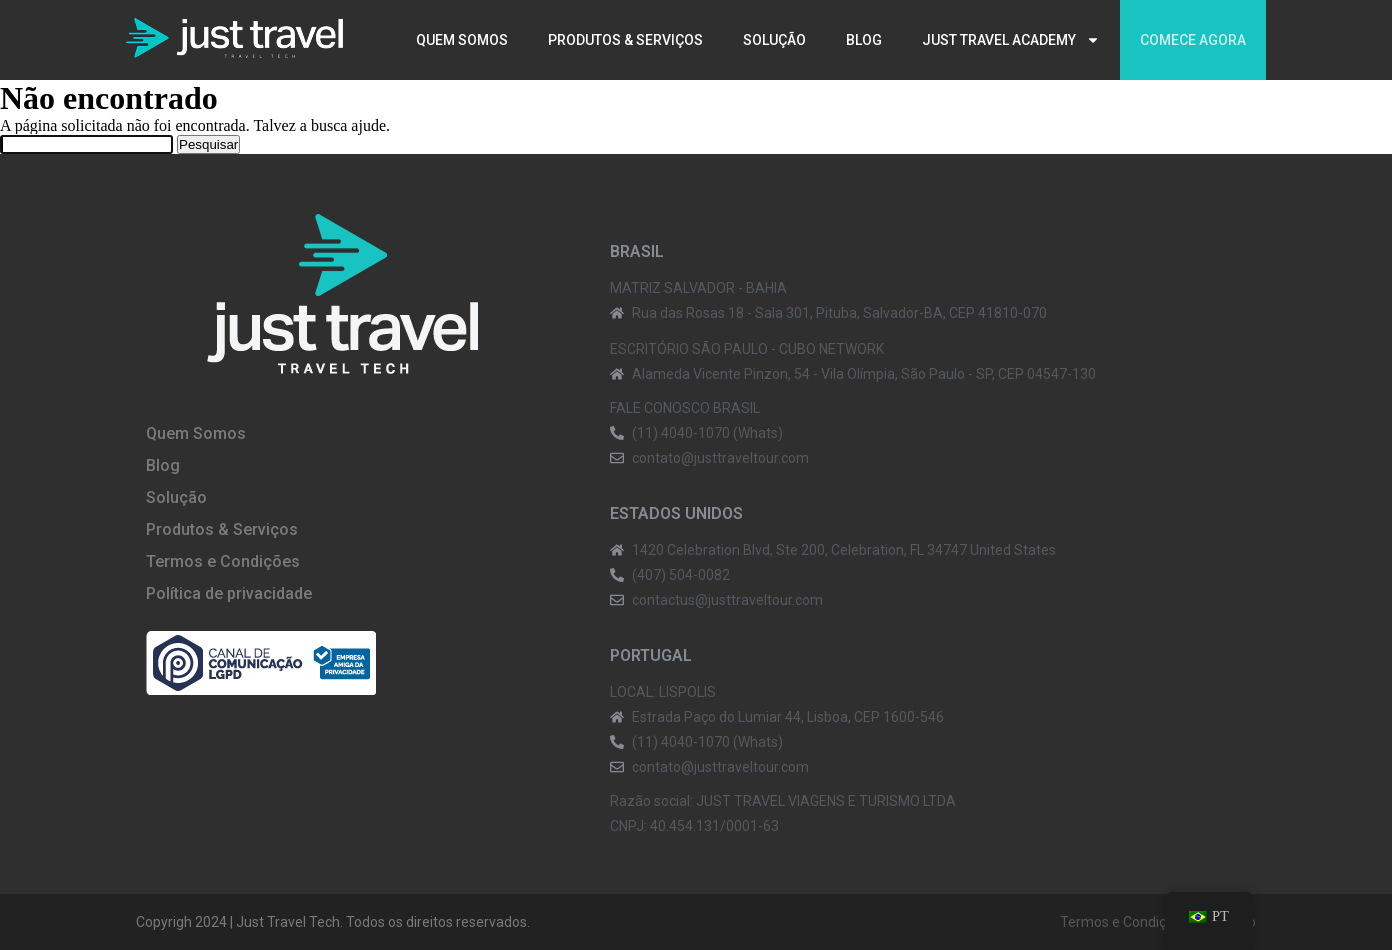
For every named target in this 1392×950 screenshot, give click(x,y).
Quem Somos (462, 40)
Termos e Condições (223, 561)
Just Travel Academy (1011, 40)
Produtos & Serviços (625, 40)
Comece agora (1193, 40)
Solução (774, 40)
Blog (864, 40)
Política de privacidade (229, 593)
